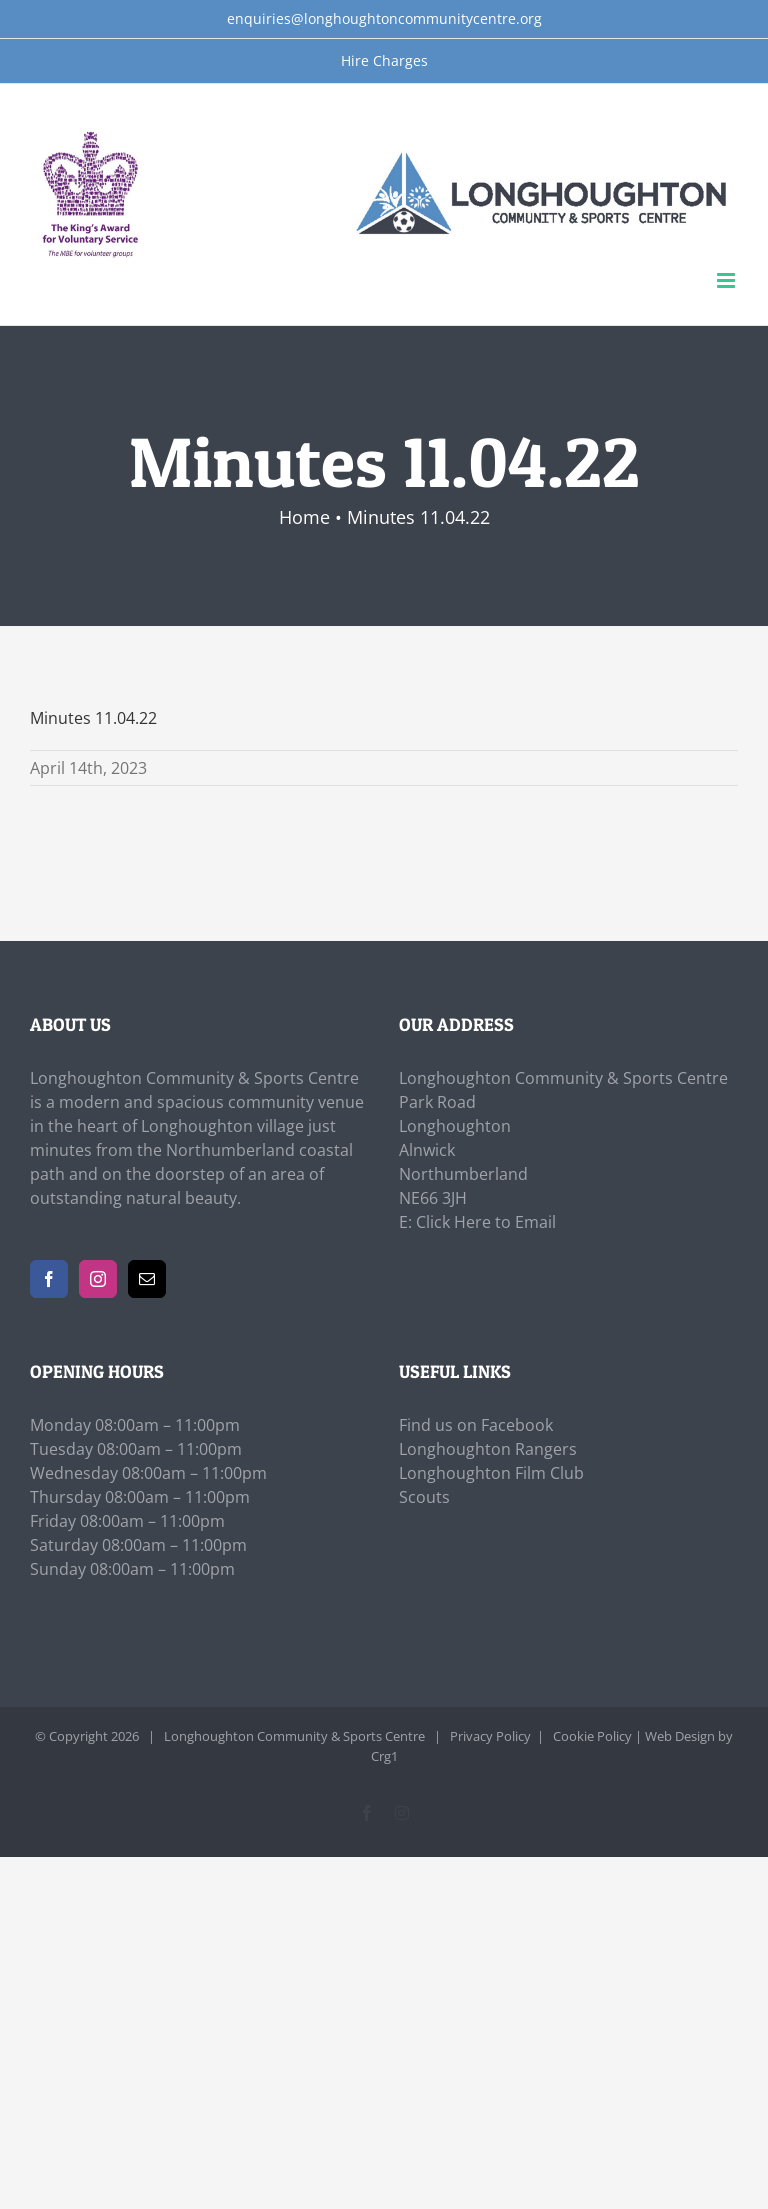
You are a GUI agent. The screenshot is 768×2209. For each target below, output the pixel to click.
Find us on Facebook (476, 1425)
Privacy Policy (490, 1736)
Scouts (424, 1497)
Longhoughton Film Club (491, 1473)
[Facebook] (49, 1279)
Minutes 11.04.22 (93, 718)
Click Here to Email (486, 1222)
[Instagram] (98, 1279)
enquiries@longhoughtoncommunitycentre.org (384, 18)
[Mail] (147, 1279)
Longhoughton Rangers (488, 1449)
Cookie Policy (592, 1736)
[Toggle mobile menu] (727, 280)
